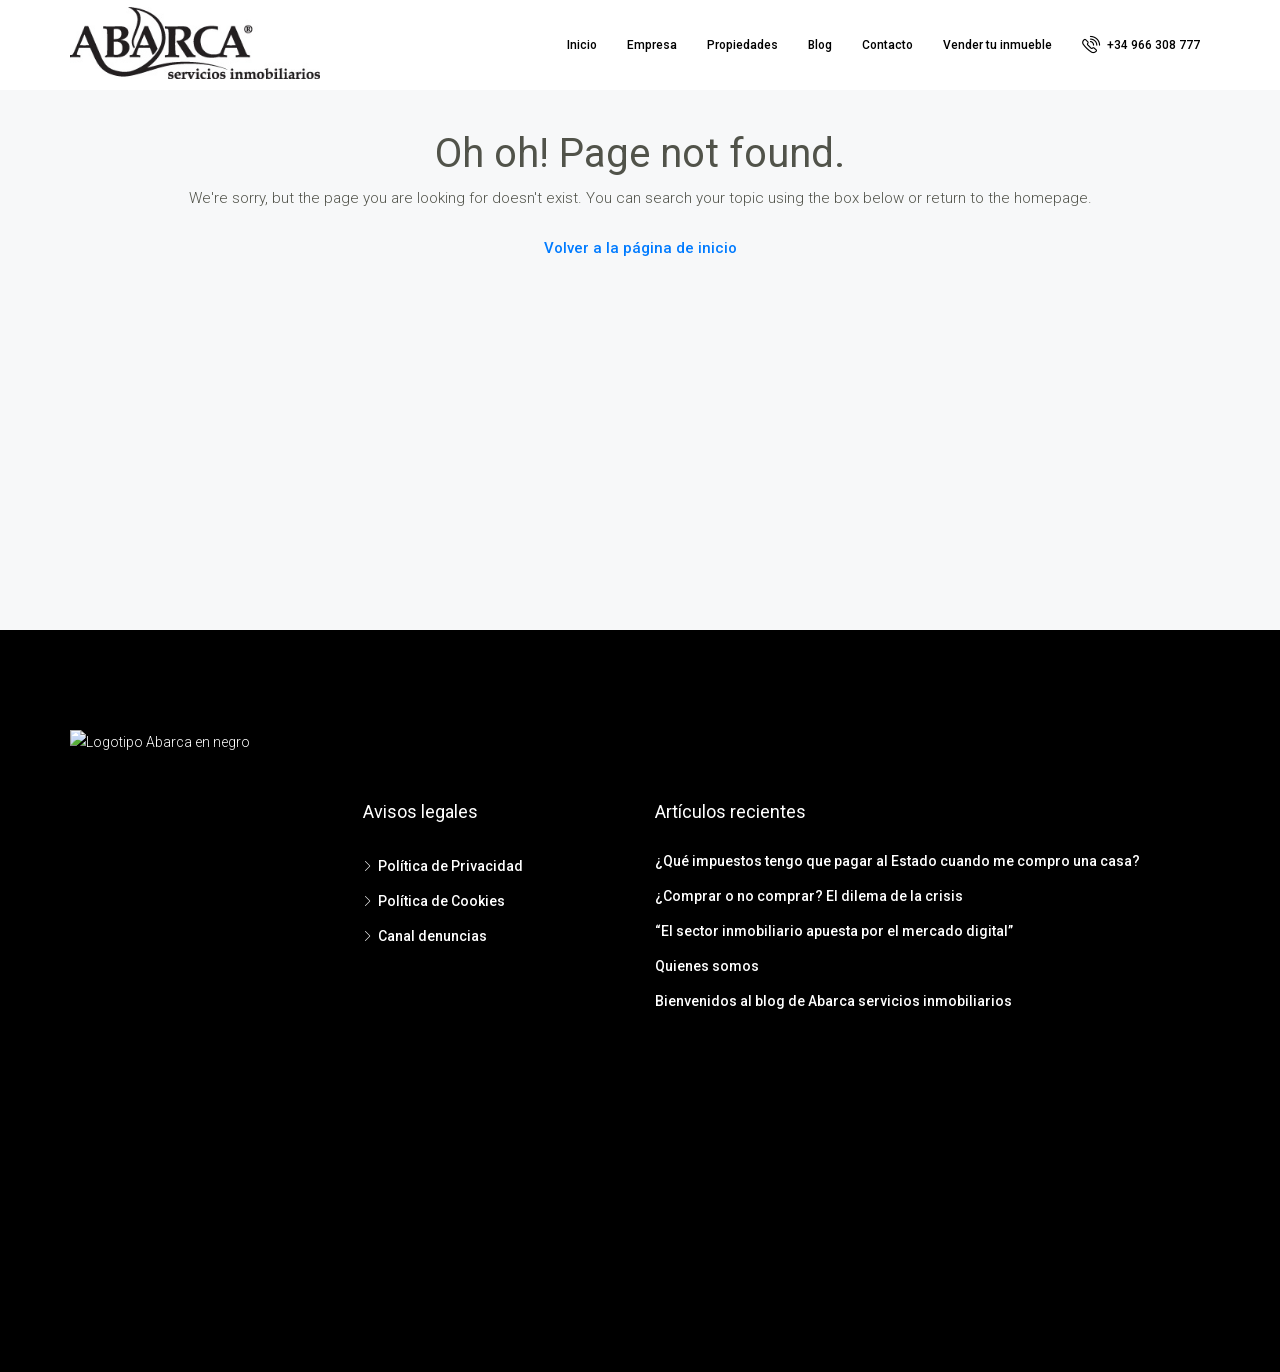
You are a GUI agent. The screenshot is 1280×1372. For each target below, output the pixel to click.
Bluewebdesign (714, 1329)
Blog (820, 45)
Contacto (887, 45)
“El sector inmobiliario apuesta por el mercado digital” (834, 931)
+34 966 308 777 (1141, 44)
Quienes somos (707, 966)
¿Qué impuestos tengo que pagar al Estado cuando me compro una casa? (897, 861)
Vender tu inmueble (997, 45)
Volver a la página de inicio (640, 248)
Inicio (582, 45)
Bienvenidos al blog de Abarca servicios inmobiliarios (833, 1001)
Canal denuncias (432, 936)
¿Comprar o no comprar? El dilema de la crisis (809, 896)
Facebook (590, 1156)
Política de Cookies (441, 901)
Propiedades (742, 45)
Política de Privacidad (450, 866)
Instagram (691, 1156)
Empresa (652, 45)
